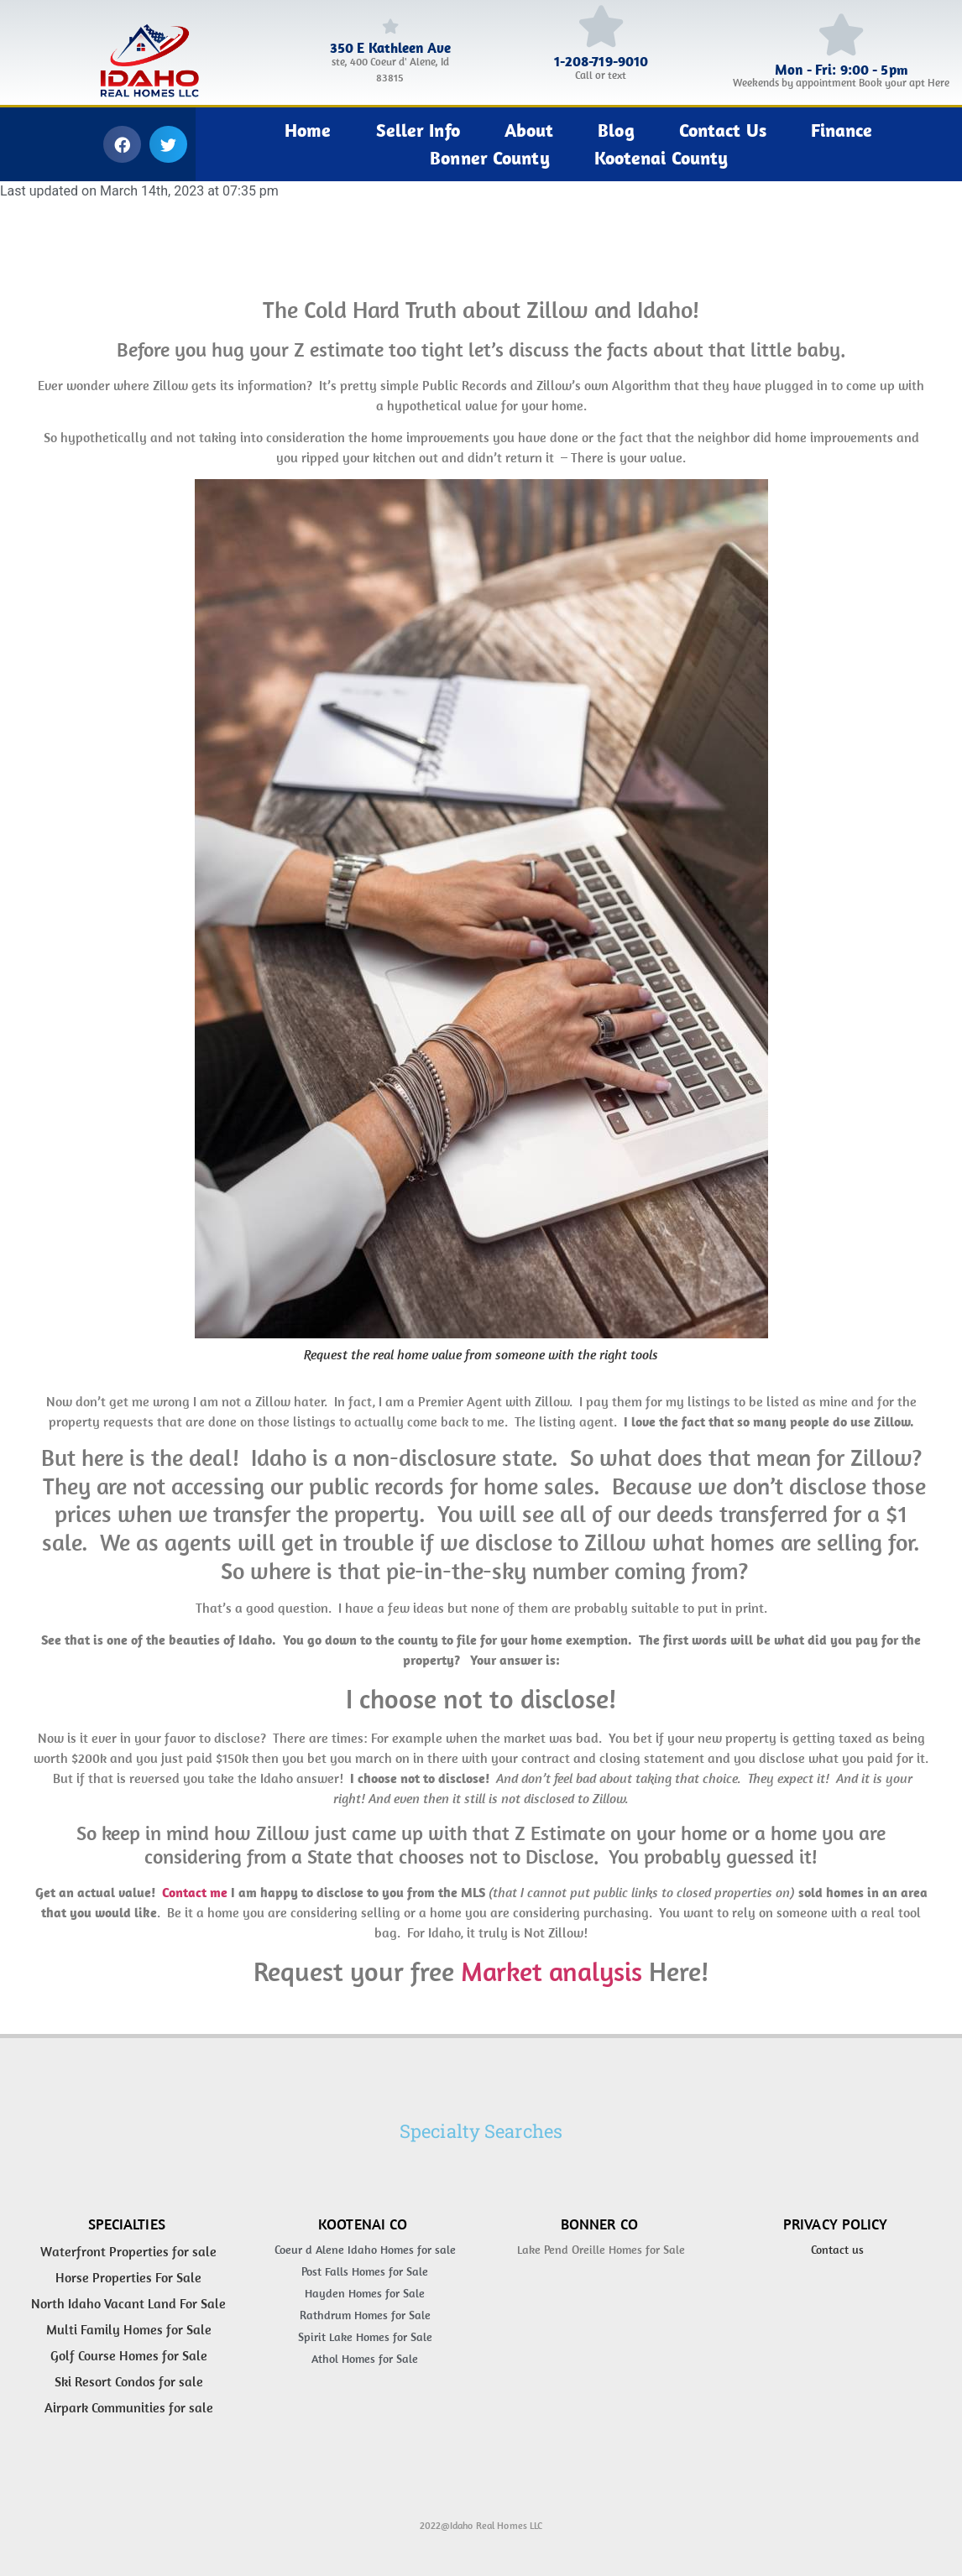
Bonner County (489, 157)
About (529, 130)
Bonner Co (599, 2224)
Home (308, 130)
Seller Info (418, 130)
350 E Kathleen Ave (390, 48)
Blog (616, 130)
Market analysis (551, 1971)
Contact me (193, 1892)
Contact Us (722, 130)
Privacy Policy (835, 2224)
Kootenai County (661, 157)
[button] (122, 144)
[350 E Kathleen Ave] (390, 26)
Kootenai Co (362, 2224)
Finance (842, 130)
